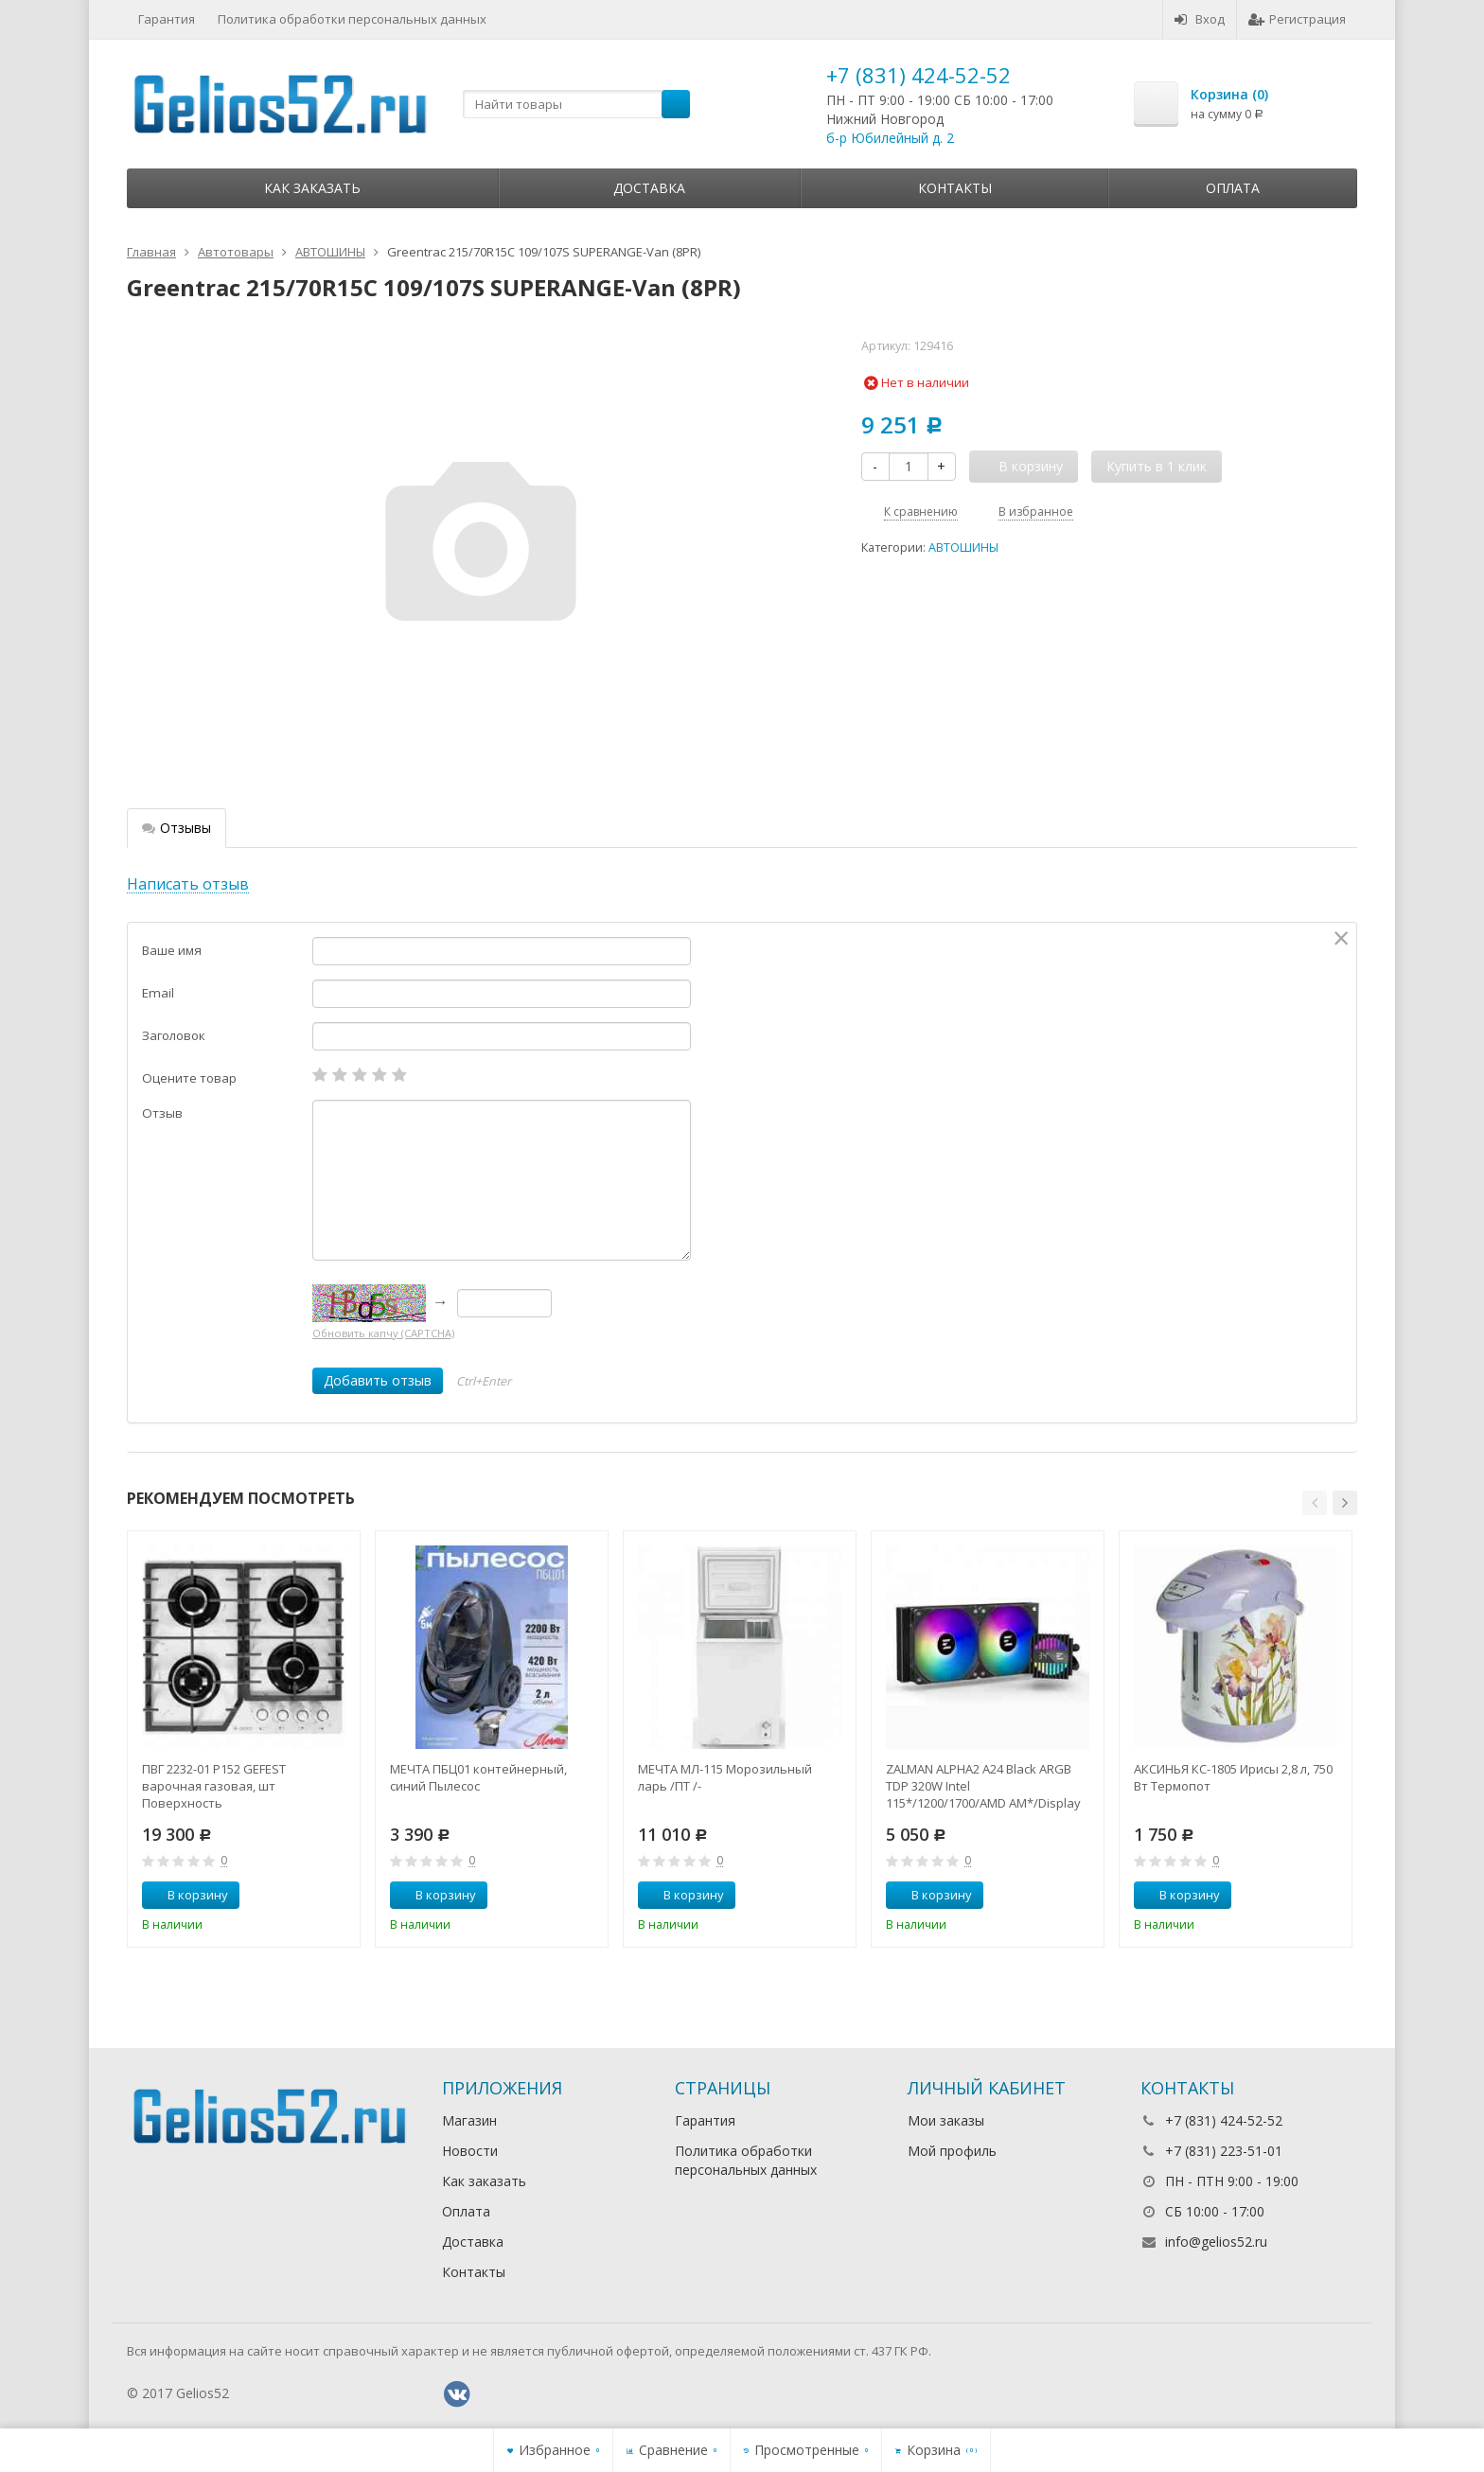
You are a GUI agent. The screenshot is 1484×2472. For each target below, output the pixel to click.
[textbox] (576, 104)
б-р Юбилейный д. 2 (890, 138)
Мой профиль (952, 2151)
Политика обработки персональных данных (352, 18)
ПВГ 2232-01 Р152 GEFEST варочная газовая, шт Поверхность (214, 1785)
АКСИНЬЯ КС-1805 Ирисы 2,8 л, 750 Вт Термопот (1233, 1777)
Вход (1200, 18)
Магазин (469, 2120)
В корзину (187, 1894)
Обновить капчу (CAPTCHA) (383, 1333)
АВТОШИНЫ (963, 547)
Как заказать (312, 188)
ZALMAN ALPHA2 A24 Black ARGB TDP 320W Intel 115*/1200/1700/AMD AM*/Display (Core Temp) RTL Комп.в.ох (983, 1785)
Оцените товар (189, 1077)
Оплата (1233, 188)
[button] (1314, 1503)
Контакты (955, 188)
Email (158, 992)
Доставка (649, 188)
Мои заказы (946, 2120)
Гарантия (166, 18)
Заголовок (173, 1035)
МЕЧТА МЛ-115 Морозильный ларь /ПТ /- (725, 1777)
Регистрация (1297, 18)
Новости (470, 2151)
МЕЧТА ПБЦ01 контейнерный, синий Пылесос (478, 1777)
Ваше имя (172, 950)
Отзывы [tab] (176, 828)
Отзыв (162, 1112)
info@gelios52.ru (1216, 2242)
